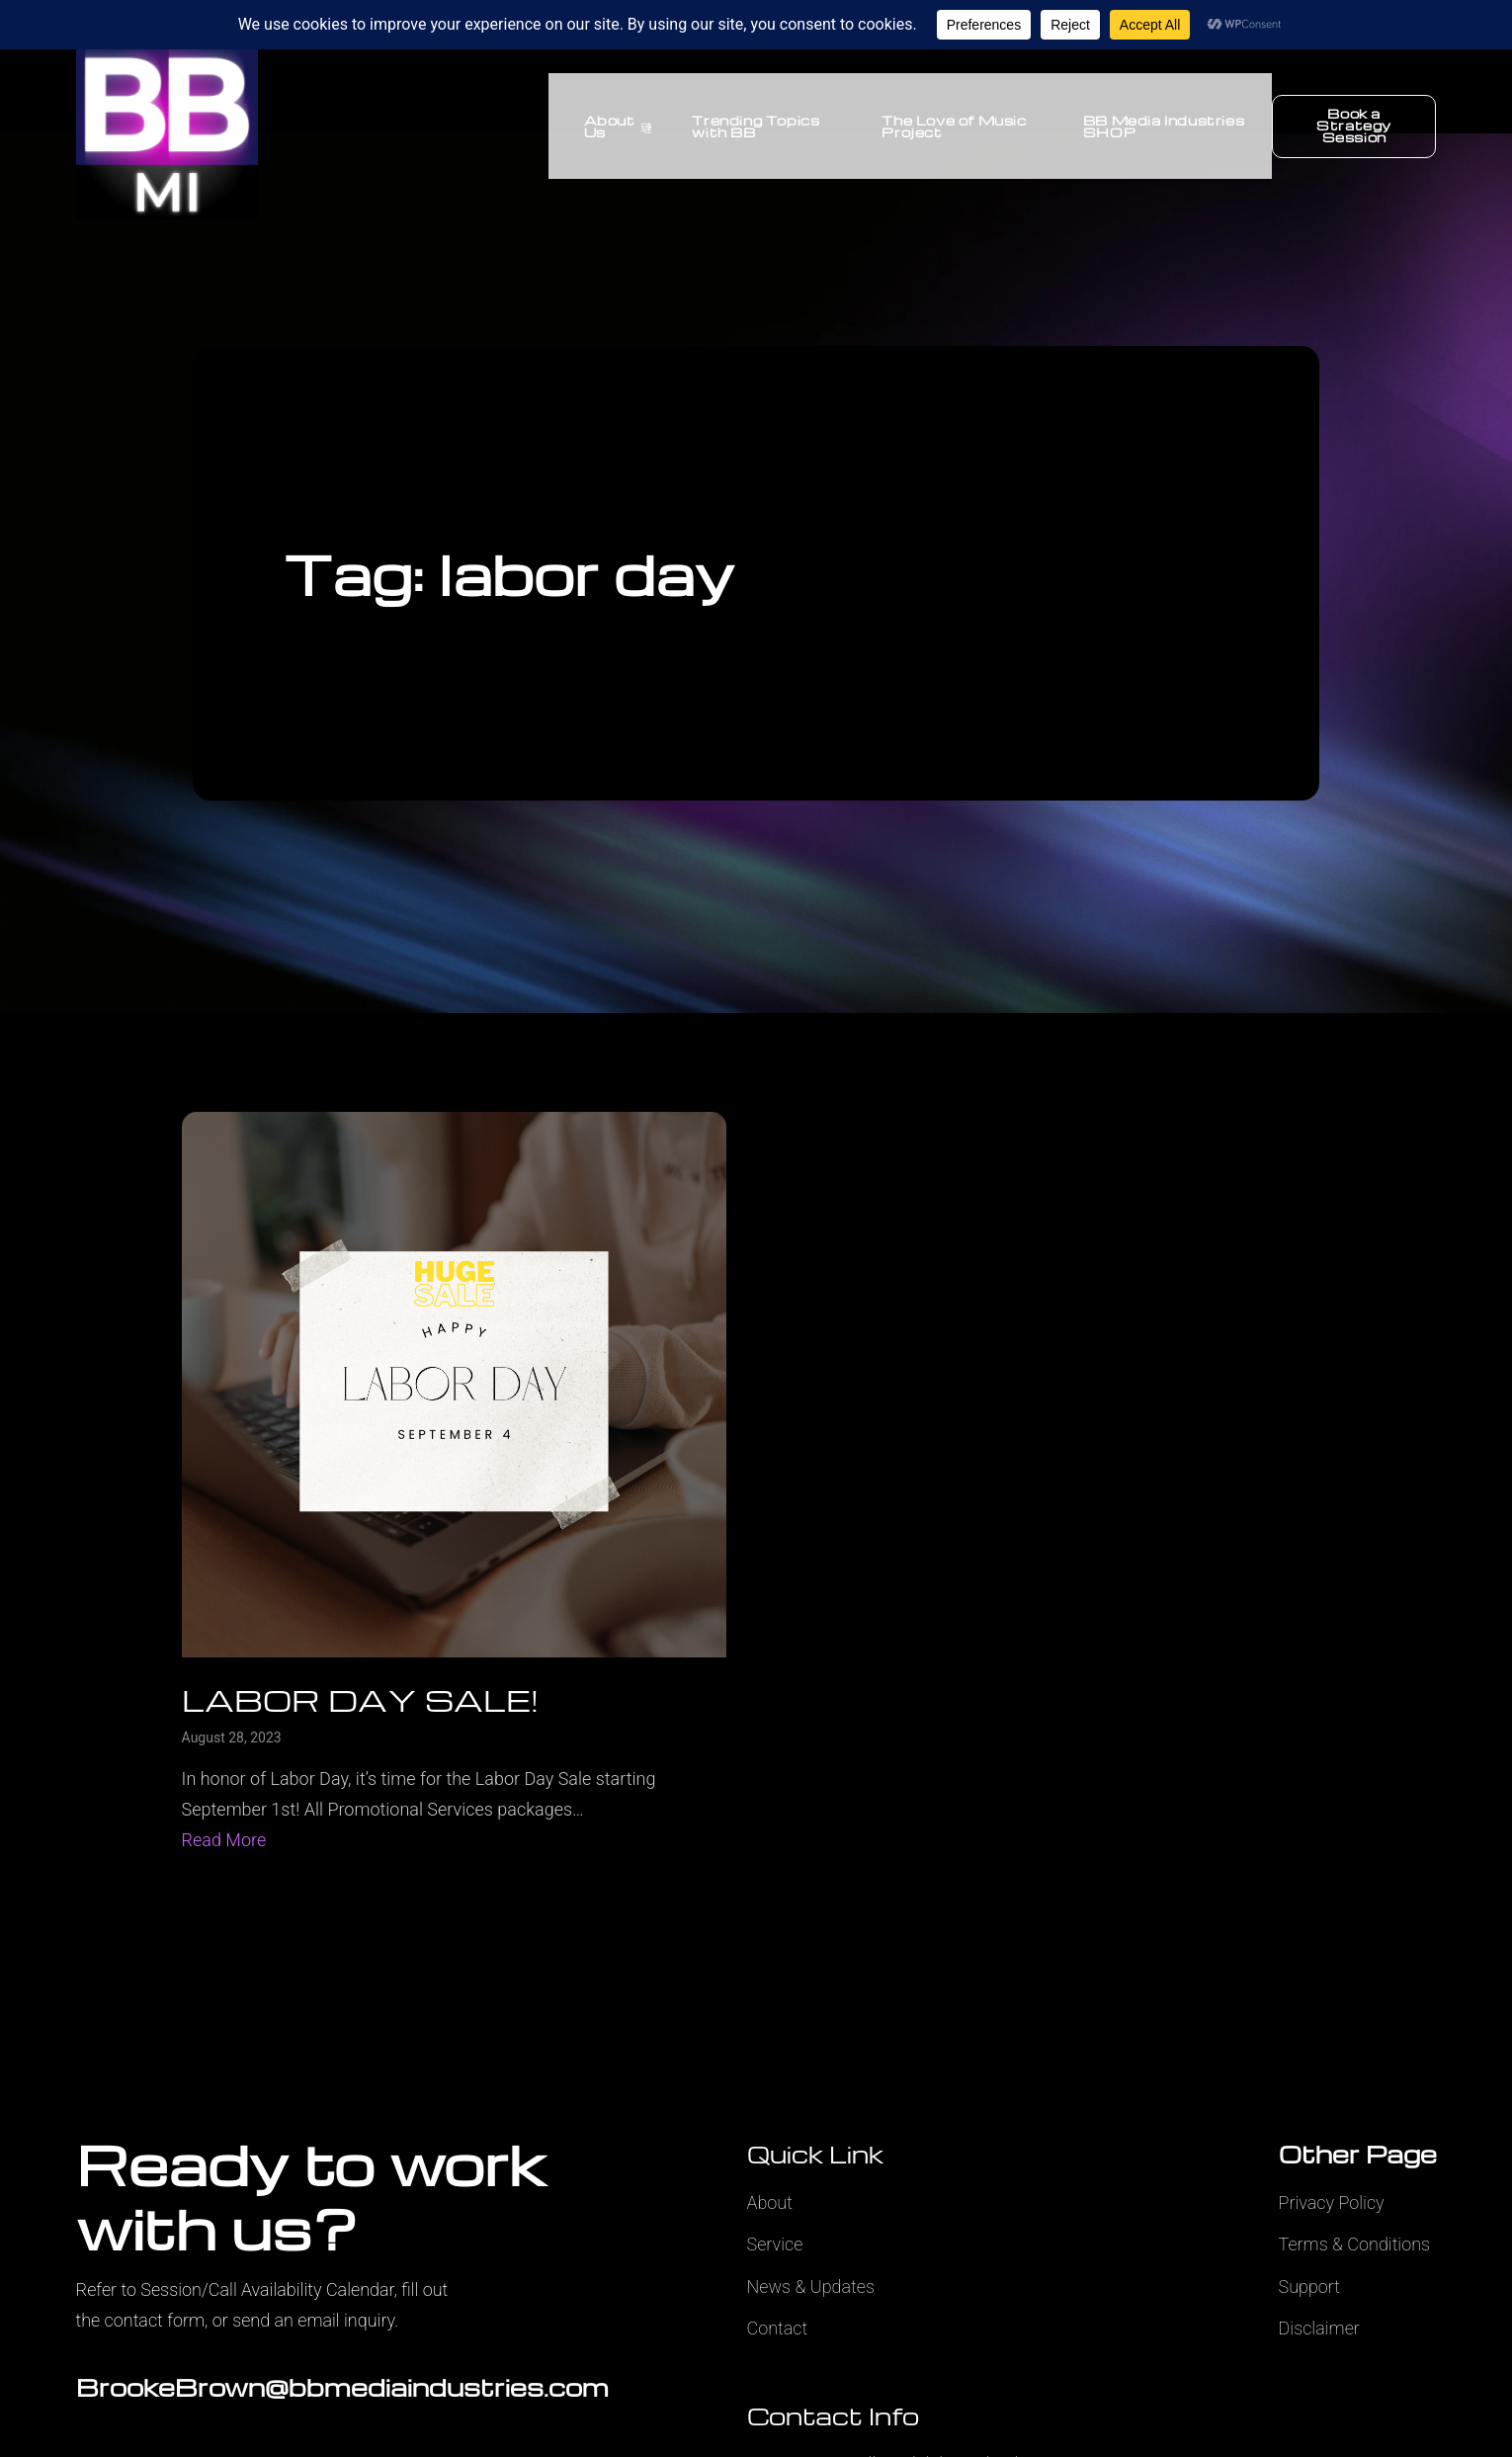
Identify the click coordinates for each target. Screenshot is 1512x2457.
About (770, 2202)
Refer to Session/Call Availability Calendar (235, 2289)
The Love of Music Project (945, 126)
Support (1310, 2286)
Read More (224, 1839)
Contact (777, 2328)
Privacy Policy (1332, 2202)
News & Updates (811, 2286)
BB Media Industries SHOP (1158, 126)
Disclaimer (1319, 2328)
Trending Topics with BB (742, 126)
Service (775, 2244)
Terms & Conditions (1355, 2244)
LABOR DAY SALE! (360, 1699)
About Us (603, 126)
